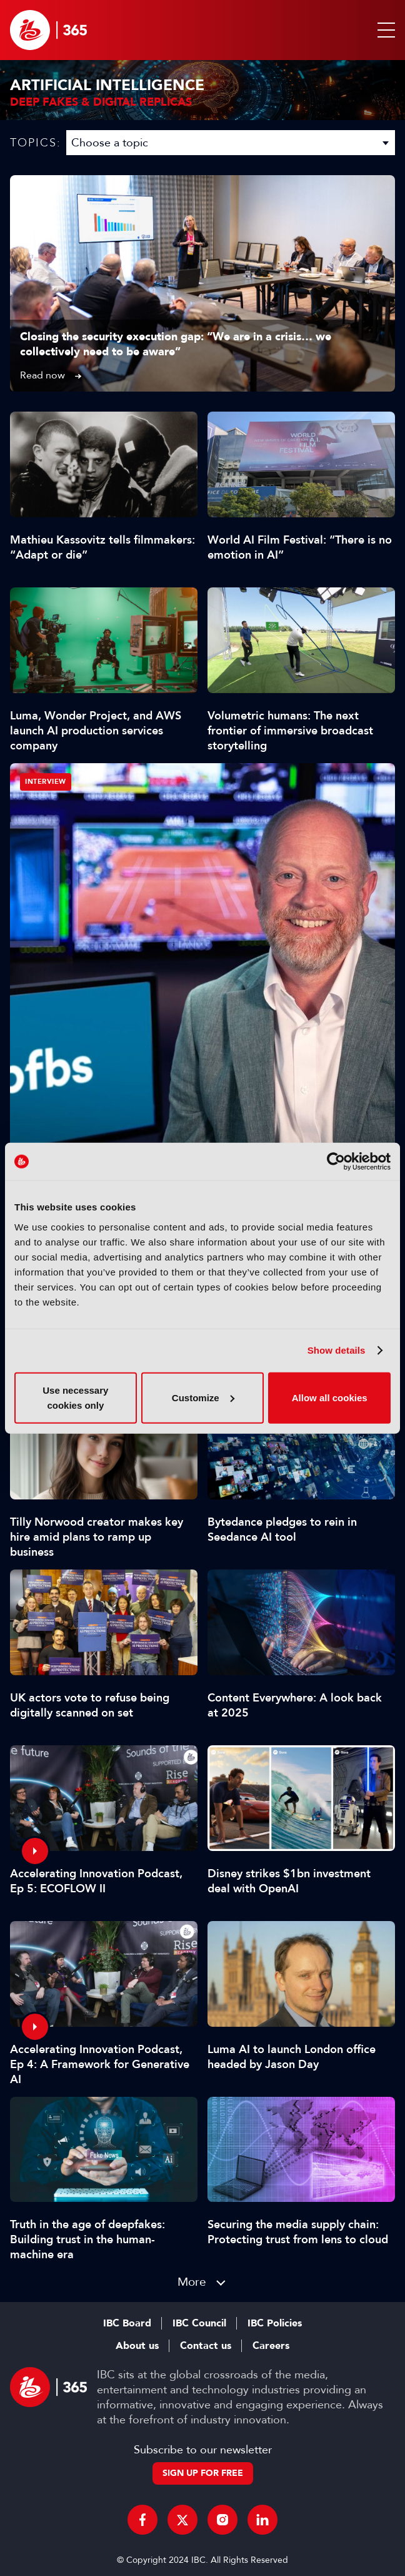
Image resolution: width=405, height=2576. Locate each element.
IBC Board (127, 2323)
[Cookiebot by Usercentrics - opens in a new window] (336, 1161)
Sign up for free (202, 2473)
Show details (337, 1350)
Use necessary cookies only (75, 1397)
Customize (203, 1397)
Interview (45, 781)
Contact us (205, 2346)
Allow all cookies (330, 1397)
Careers (270, 2346)
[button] (383, 30)
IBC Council (199, 2323)
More (192, 2281)
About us (137, 2346)
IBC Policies (275, 2323)
